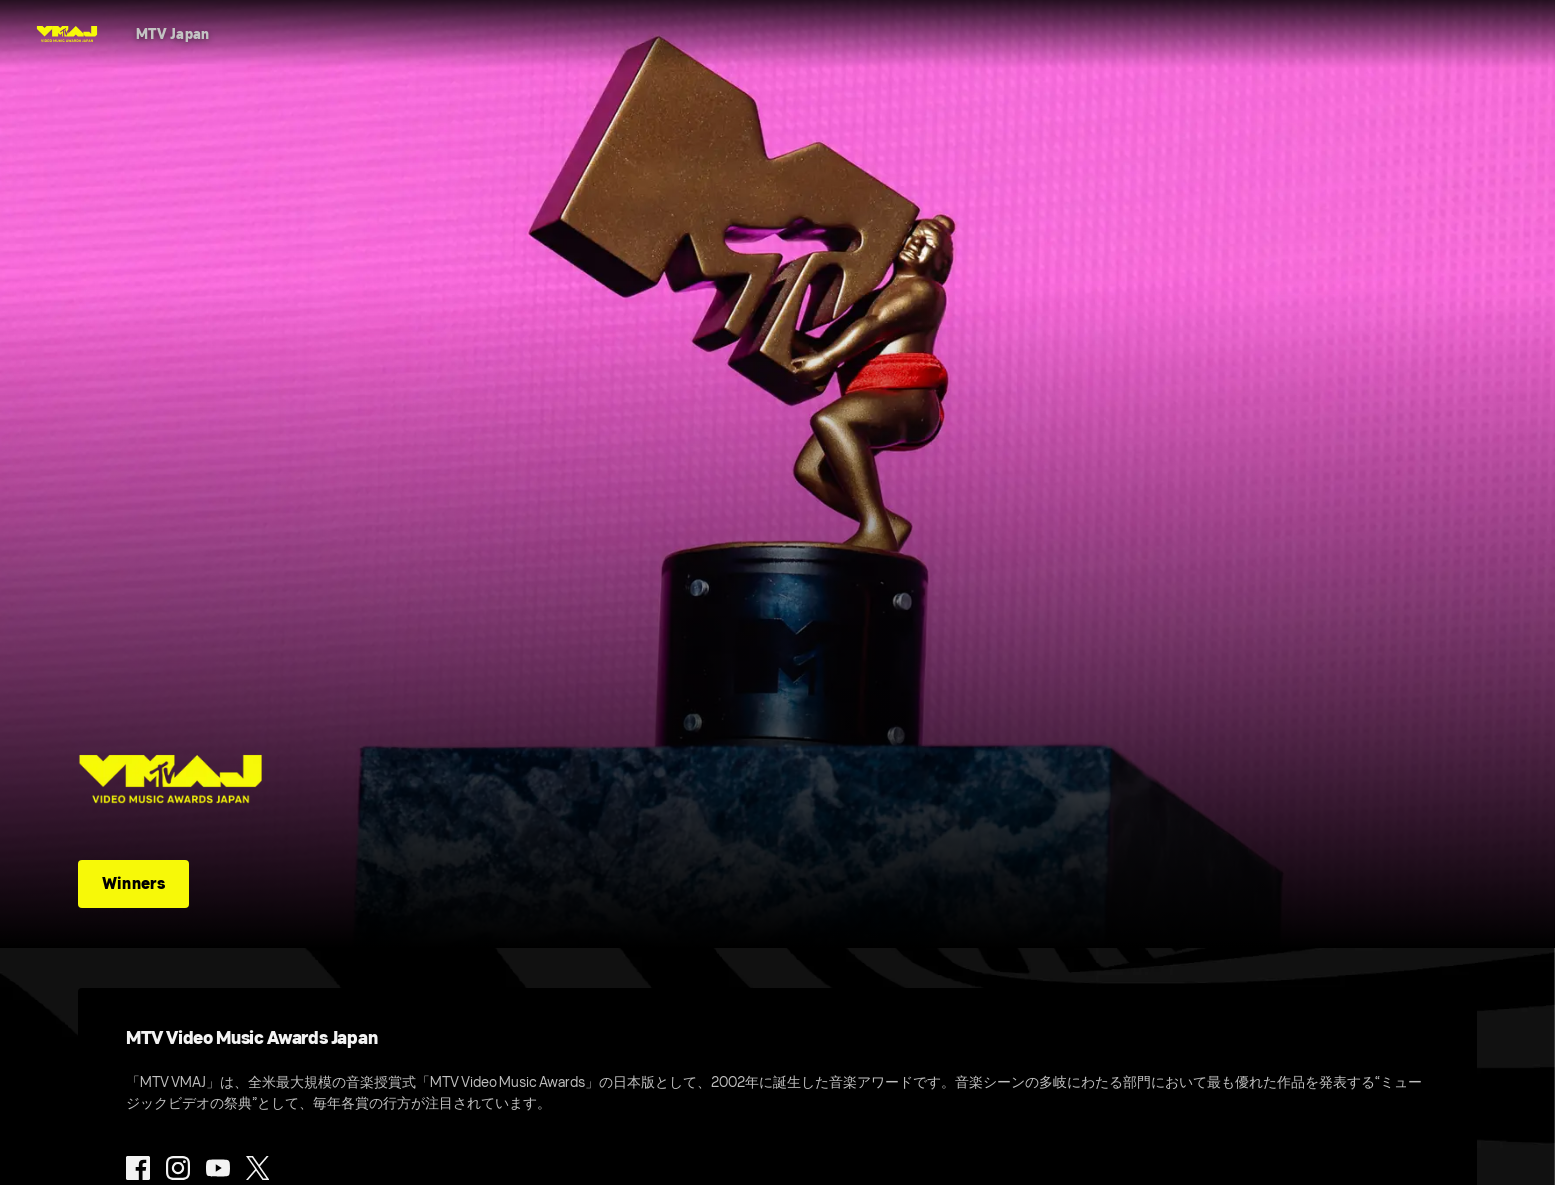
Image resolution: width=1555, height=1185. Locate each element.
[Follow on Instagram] (178, 1168)
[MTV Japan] (173, 34)
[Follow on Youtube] (218, 1168)
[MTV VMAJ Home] (67, 34)
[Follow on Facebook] (138, 1168)
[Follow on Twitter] (257, 1168)
